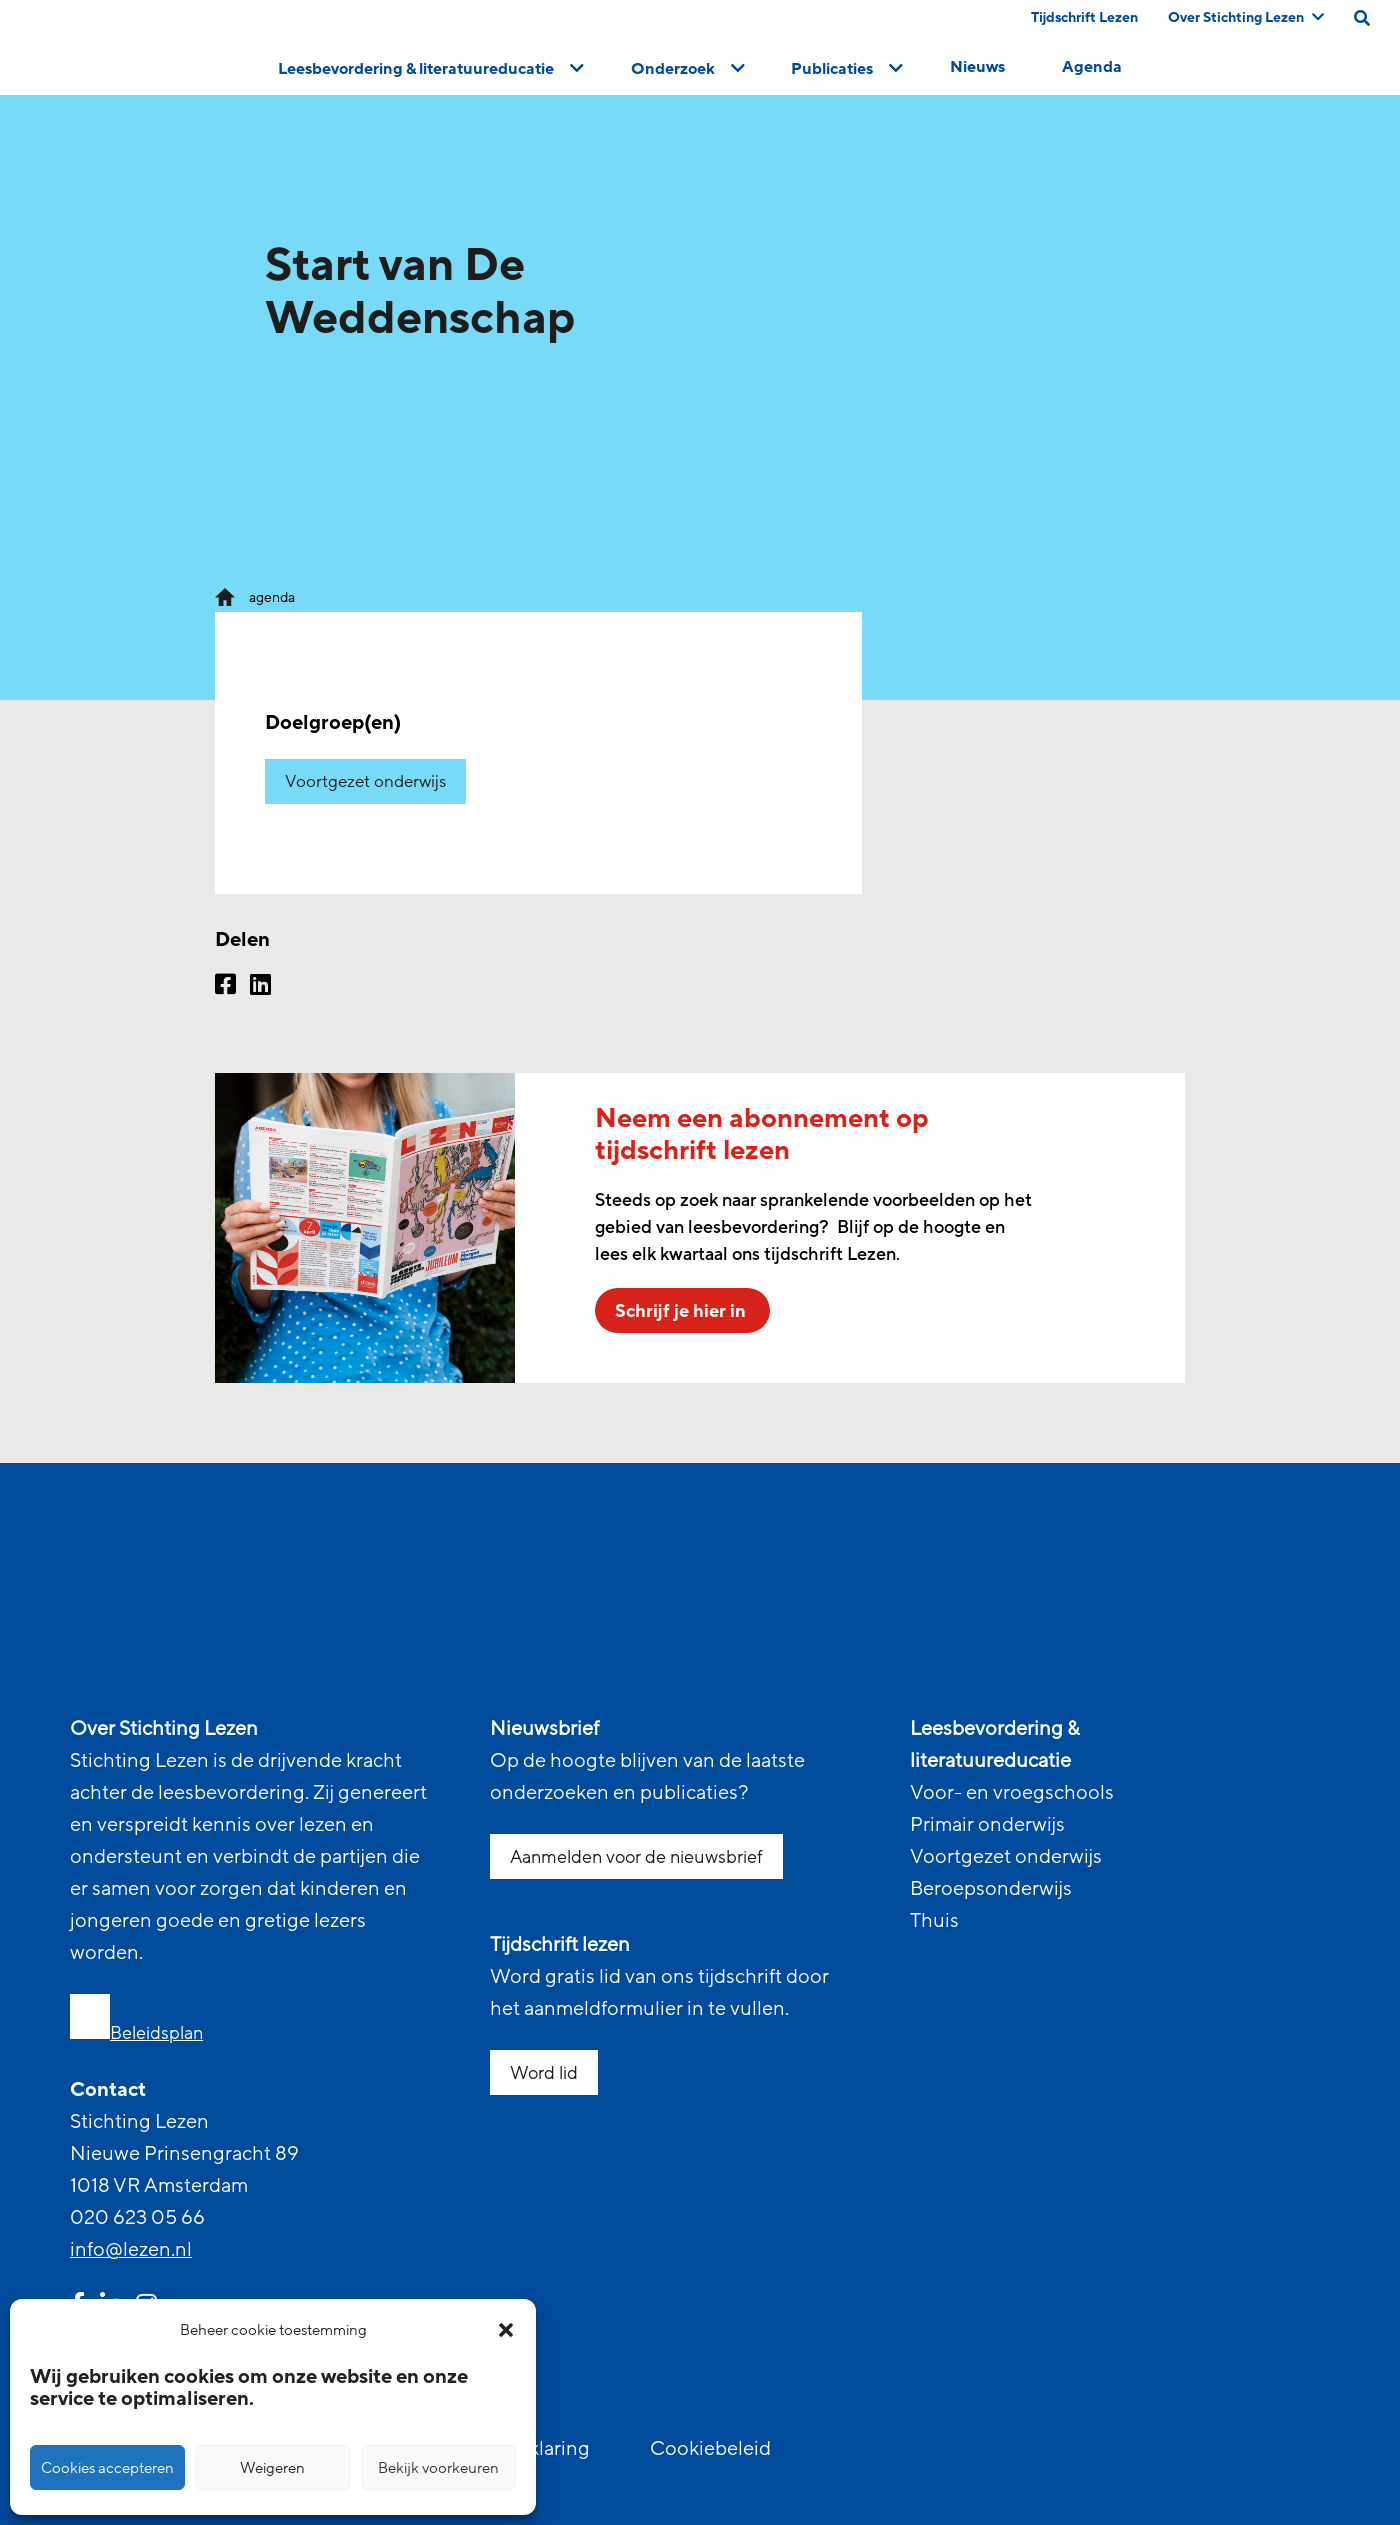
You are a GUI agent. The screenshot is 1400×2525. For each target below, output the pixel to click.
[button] (506, 2330)
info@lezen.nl (131, 2250)
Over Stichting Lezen (1246, 17)
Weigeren (272, 2468)
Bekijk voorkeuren (438, 2468)
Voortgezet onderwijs (365, 781)
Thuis (934, 1921)
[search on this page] (1362, 18)
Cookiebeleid (710, 2449)
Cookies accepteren (107, 2468)
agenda (272, 597)
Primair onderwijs (987, 1825)
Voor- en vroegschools (1012, 1793)
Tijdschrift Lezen (1084, 17)
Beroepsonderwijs (991, 1889)
